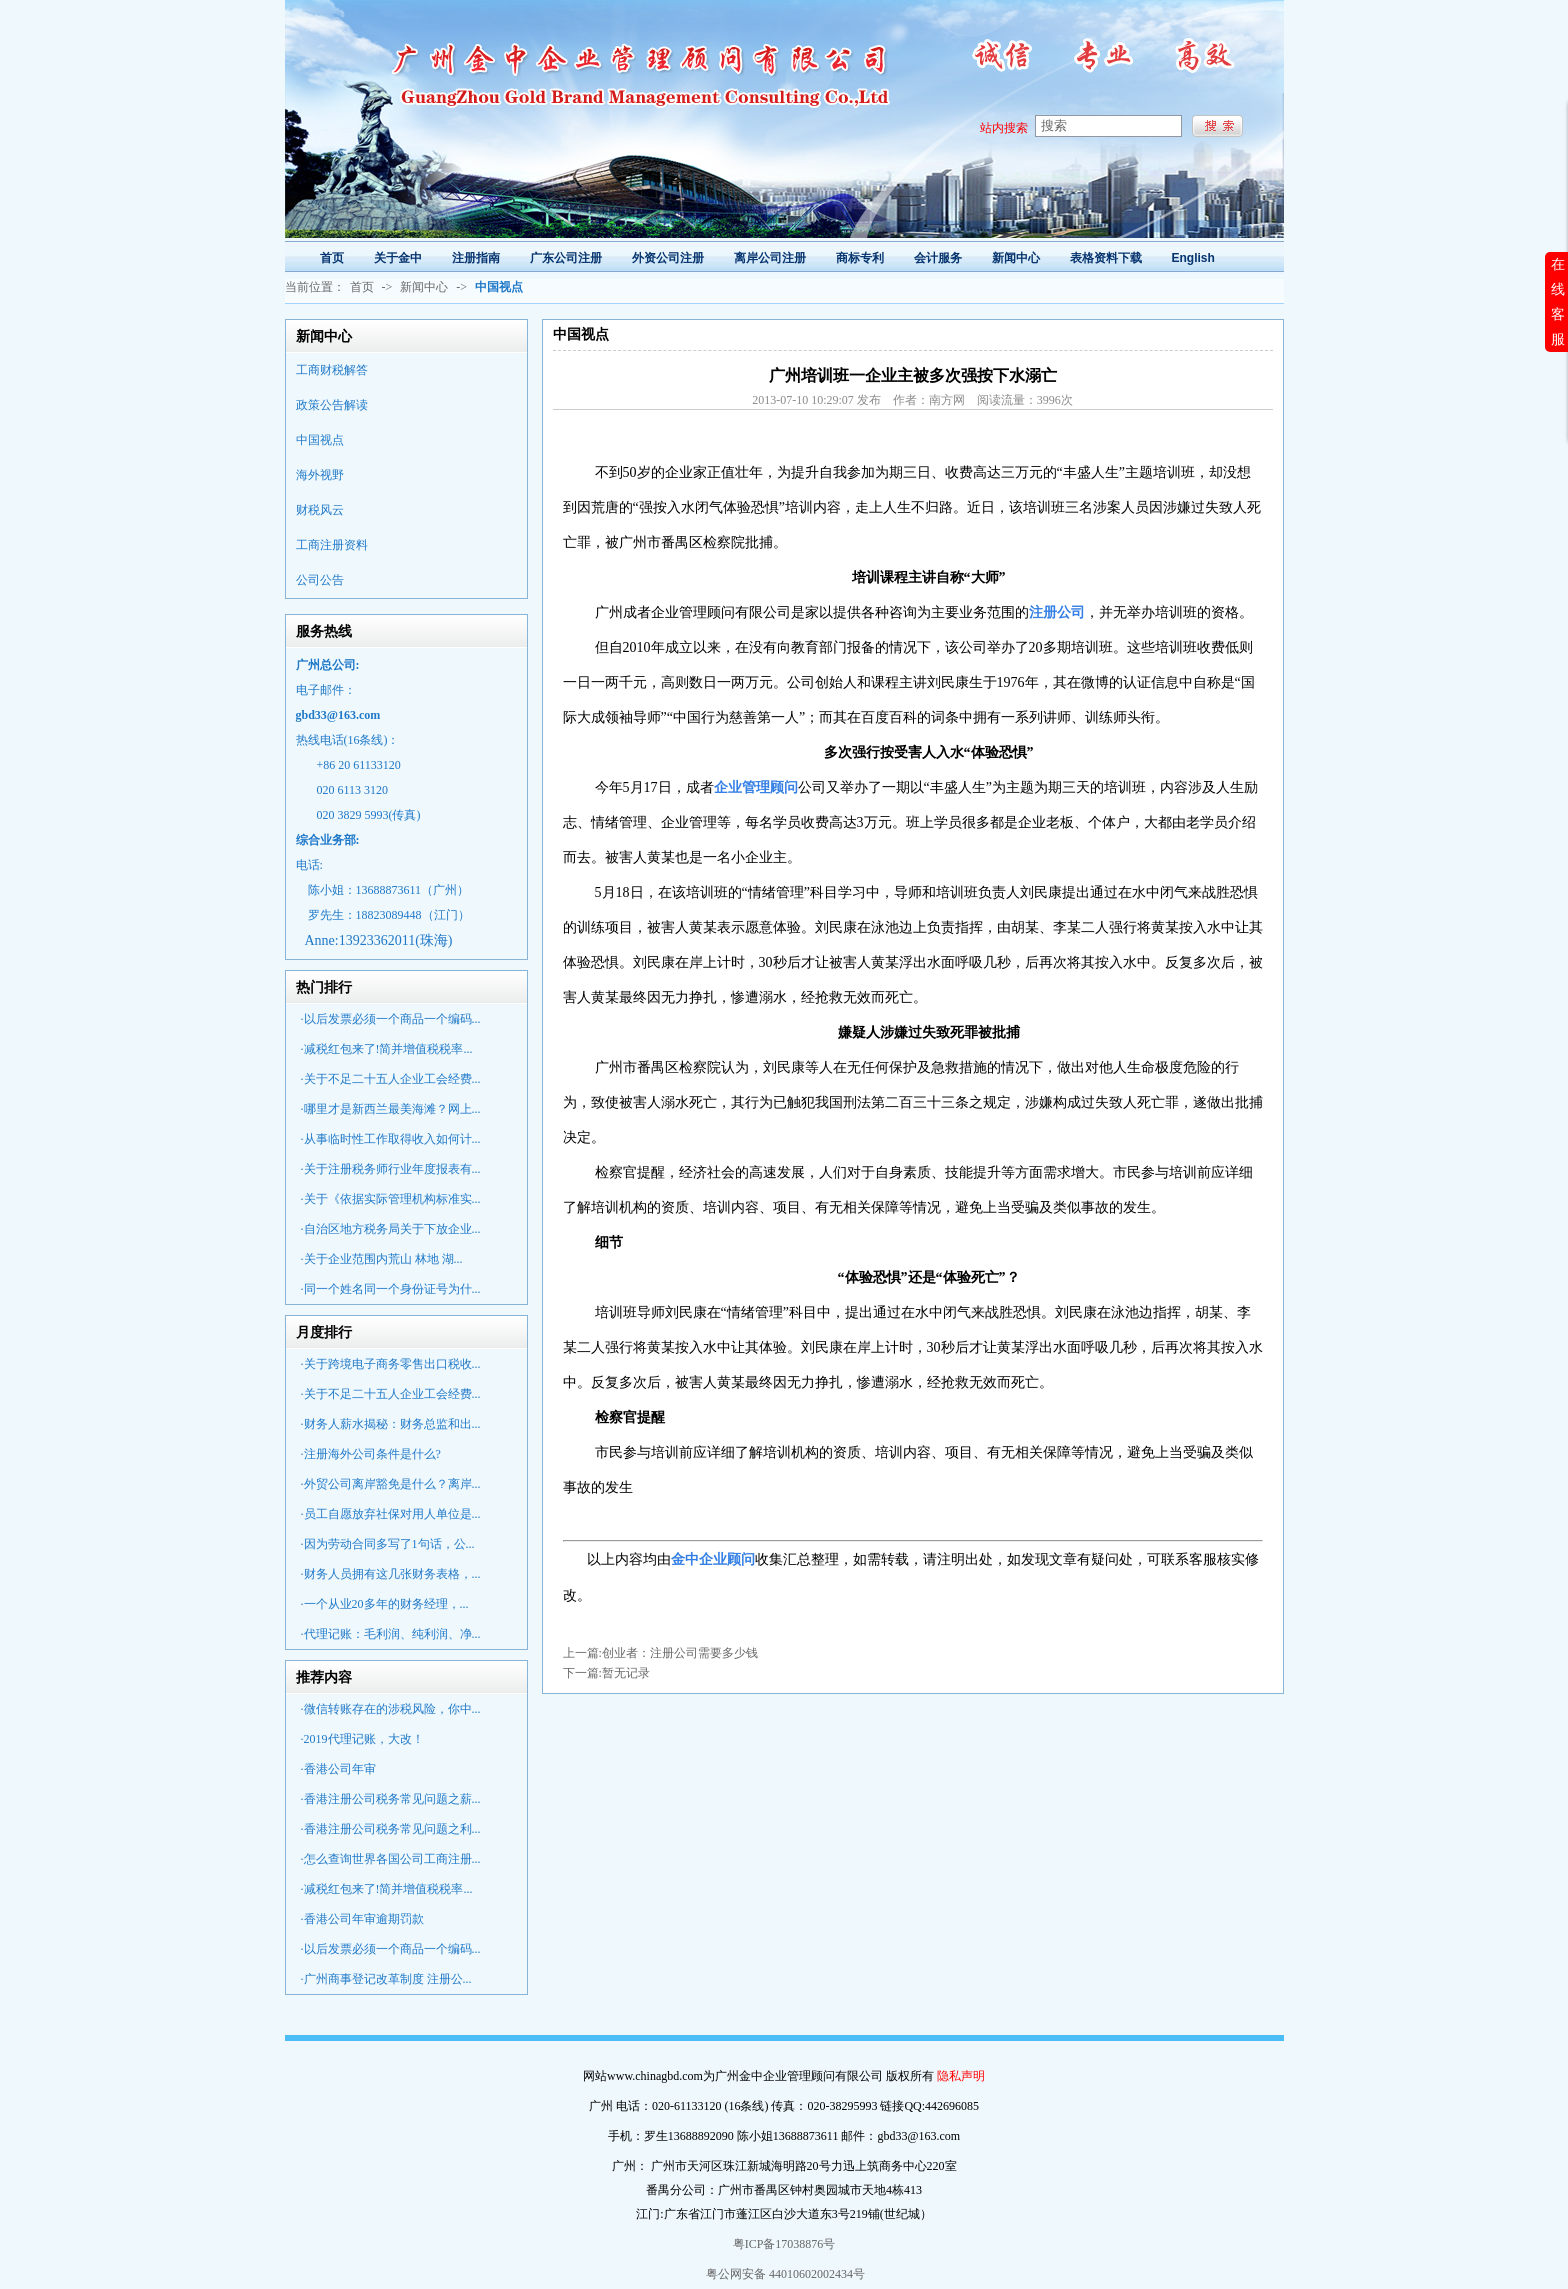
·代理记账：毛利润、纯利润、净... (391, 1634)
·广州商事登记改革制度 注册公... (386, 1979)
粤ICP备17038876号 (784, 2244)
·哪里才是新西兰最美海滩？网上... (391, 1109)
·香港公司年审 (338, 1769)
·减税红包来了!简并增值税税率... (387, 1049)
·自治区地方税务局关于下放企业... (391, 1229)
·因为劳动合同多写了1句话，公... (388, 1544)
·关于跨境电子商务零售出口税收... (391, 1364)
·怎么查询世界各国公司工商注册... (391, 1859)
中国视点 (320, 440)
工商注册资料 (332, 545)
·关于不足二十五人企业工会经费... (391, 1079)
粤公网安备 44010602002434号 (784, 2274)
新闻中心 (424, 287)
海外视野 (320, 475)
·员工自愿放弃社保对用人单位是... (391, 1514)
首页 (362, 287)
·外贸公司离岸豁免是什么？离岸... (391, 1484)
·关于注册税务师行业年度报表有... (391, 1169)
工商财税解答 (332, 370)
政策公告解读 (332, 405)
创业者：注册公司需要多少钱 (680, 1653)
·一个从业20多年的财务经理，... (385, 1604)
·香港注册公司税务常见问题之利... (391, 1829)
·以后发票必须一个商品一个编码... (391, 1019)
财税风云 (320, 510)
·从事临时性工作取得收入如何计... (391, 1139)
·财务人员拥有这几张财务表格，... (391, 1574)
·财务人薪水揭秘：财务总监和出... (391, 1424)
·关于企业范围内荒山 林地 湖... (382, 1259)
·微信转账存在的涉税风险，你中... (391, 1709)
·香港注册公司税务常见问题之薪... (391, 1799)
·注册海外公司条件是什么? (371, 1454)
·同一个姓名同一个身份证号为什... (391, 1289)
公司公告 (320, 580)
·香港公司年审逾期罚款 (362, 1919)
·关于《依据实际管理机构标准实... (391, 1199)
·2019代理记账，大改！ (362, 1739)
